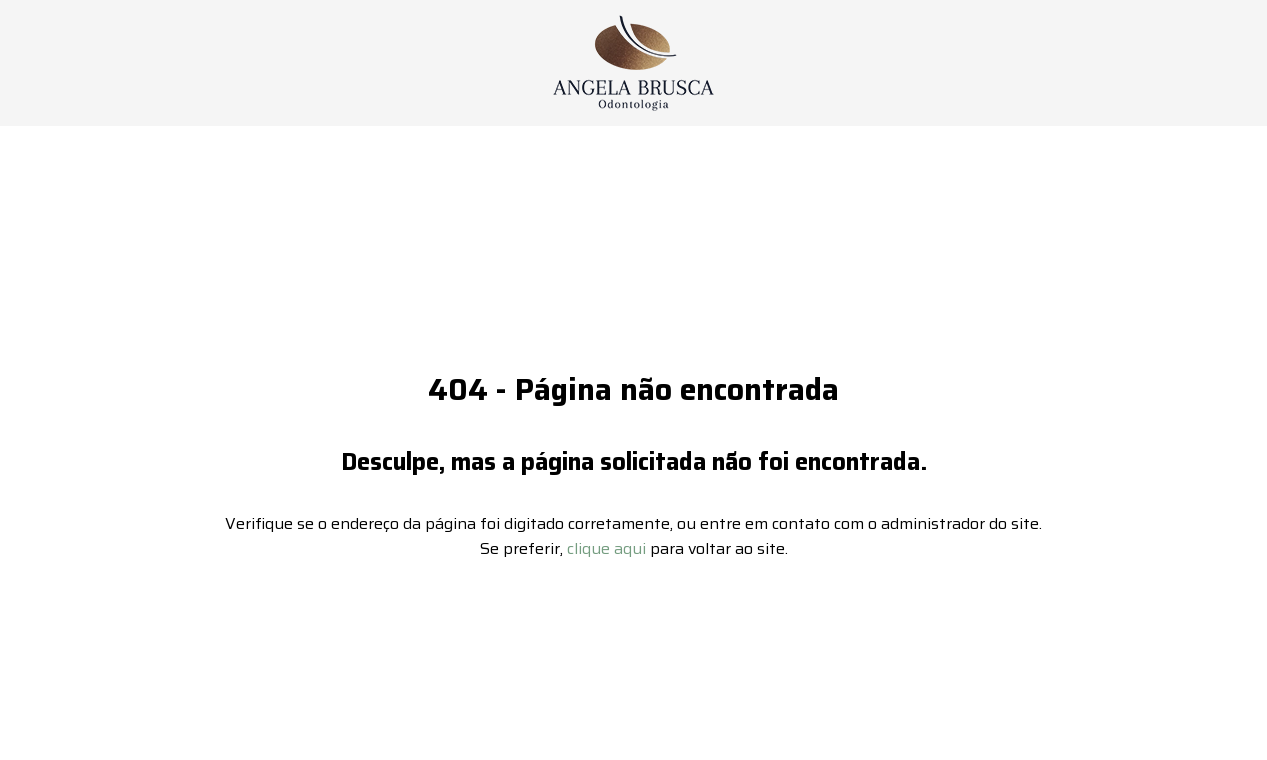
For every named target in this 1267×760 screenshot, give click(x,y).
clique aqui (606, 528)
